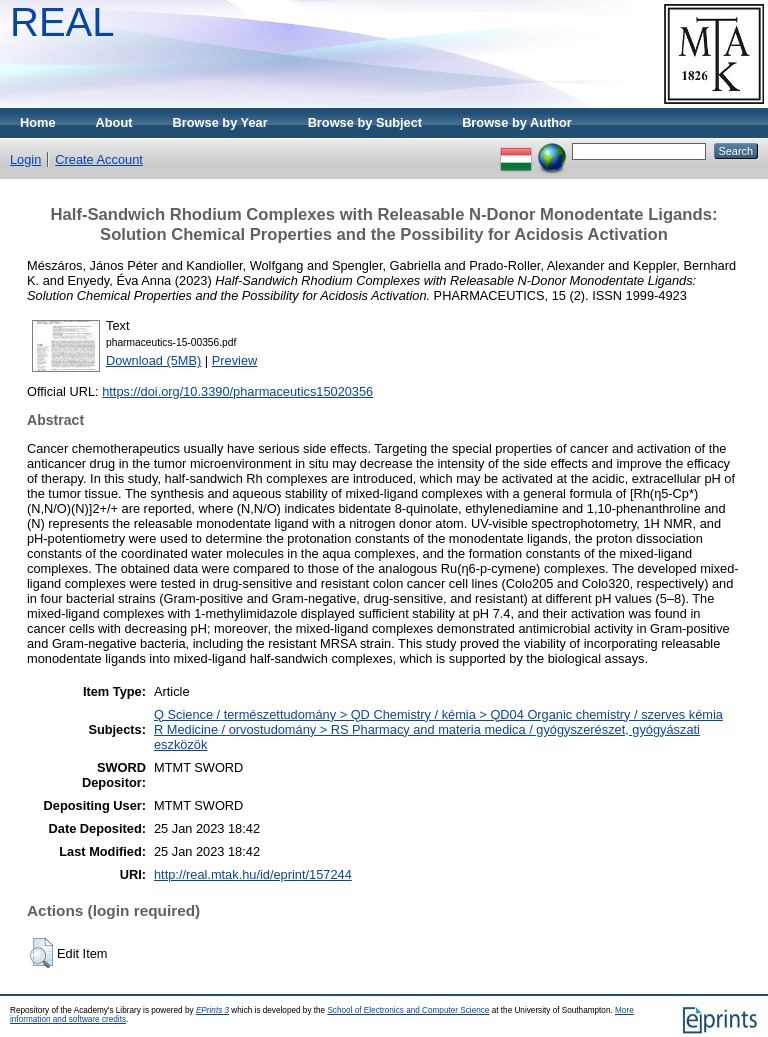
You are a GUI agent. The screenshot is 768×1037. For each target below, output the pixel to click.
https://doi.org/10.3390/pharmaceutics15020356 (237, 391)
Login (25, 159)
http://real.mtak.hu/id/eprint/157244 (253, 874)
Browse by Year (220, 122)
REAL (62, 22)
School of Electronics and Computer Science (408, 1010)
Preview (235, 360)
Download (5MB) (153, 360)
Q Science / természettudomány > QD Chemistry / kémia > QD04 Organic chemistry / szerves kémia (438, 714)
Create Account (99, 159)
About (114, 122)
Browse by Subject (365, 122)
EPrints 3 (212, 1010)
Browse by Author (517, 122)
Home (38, 122)
